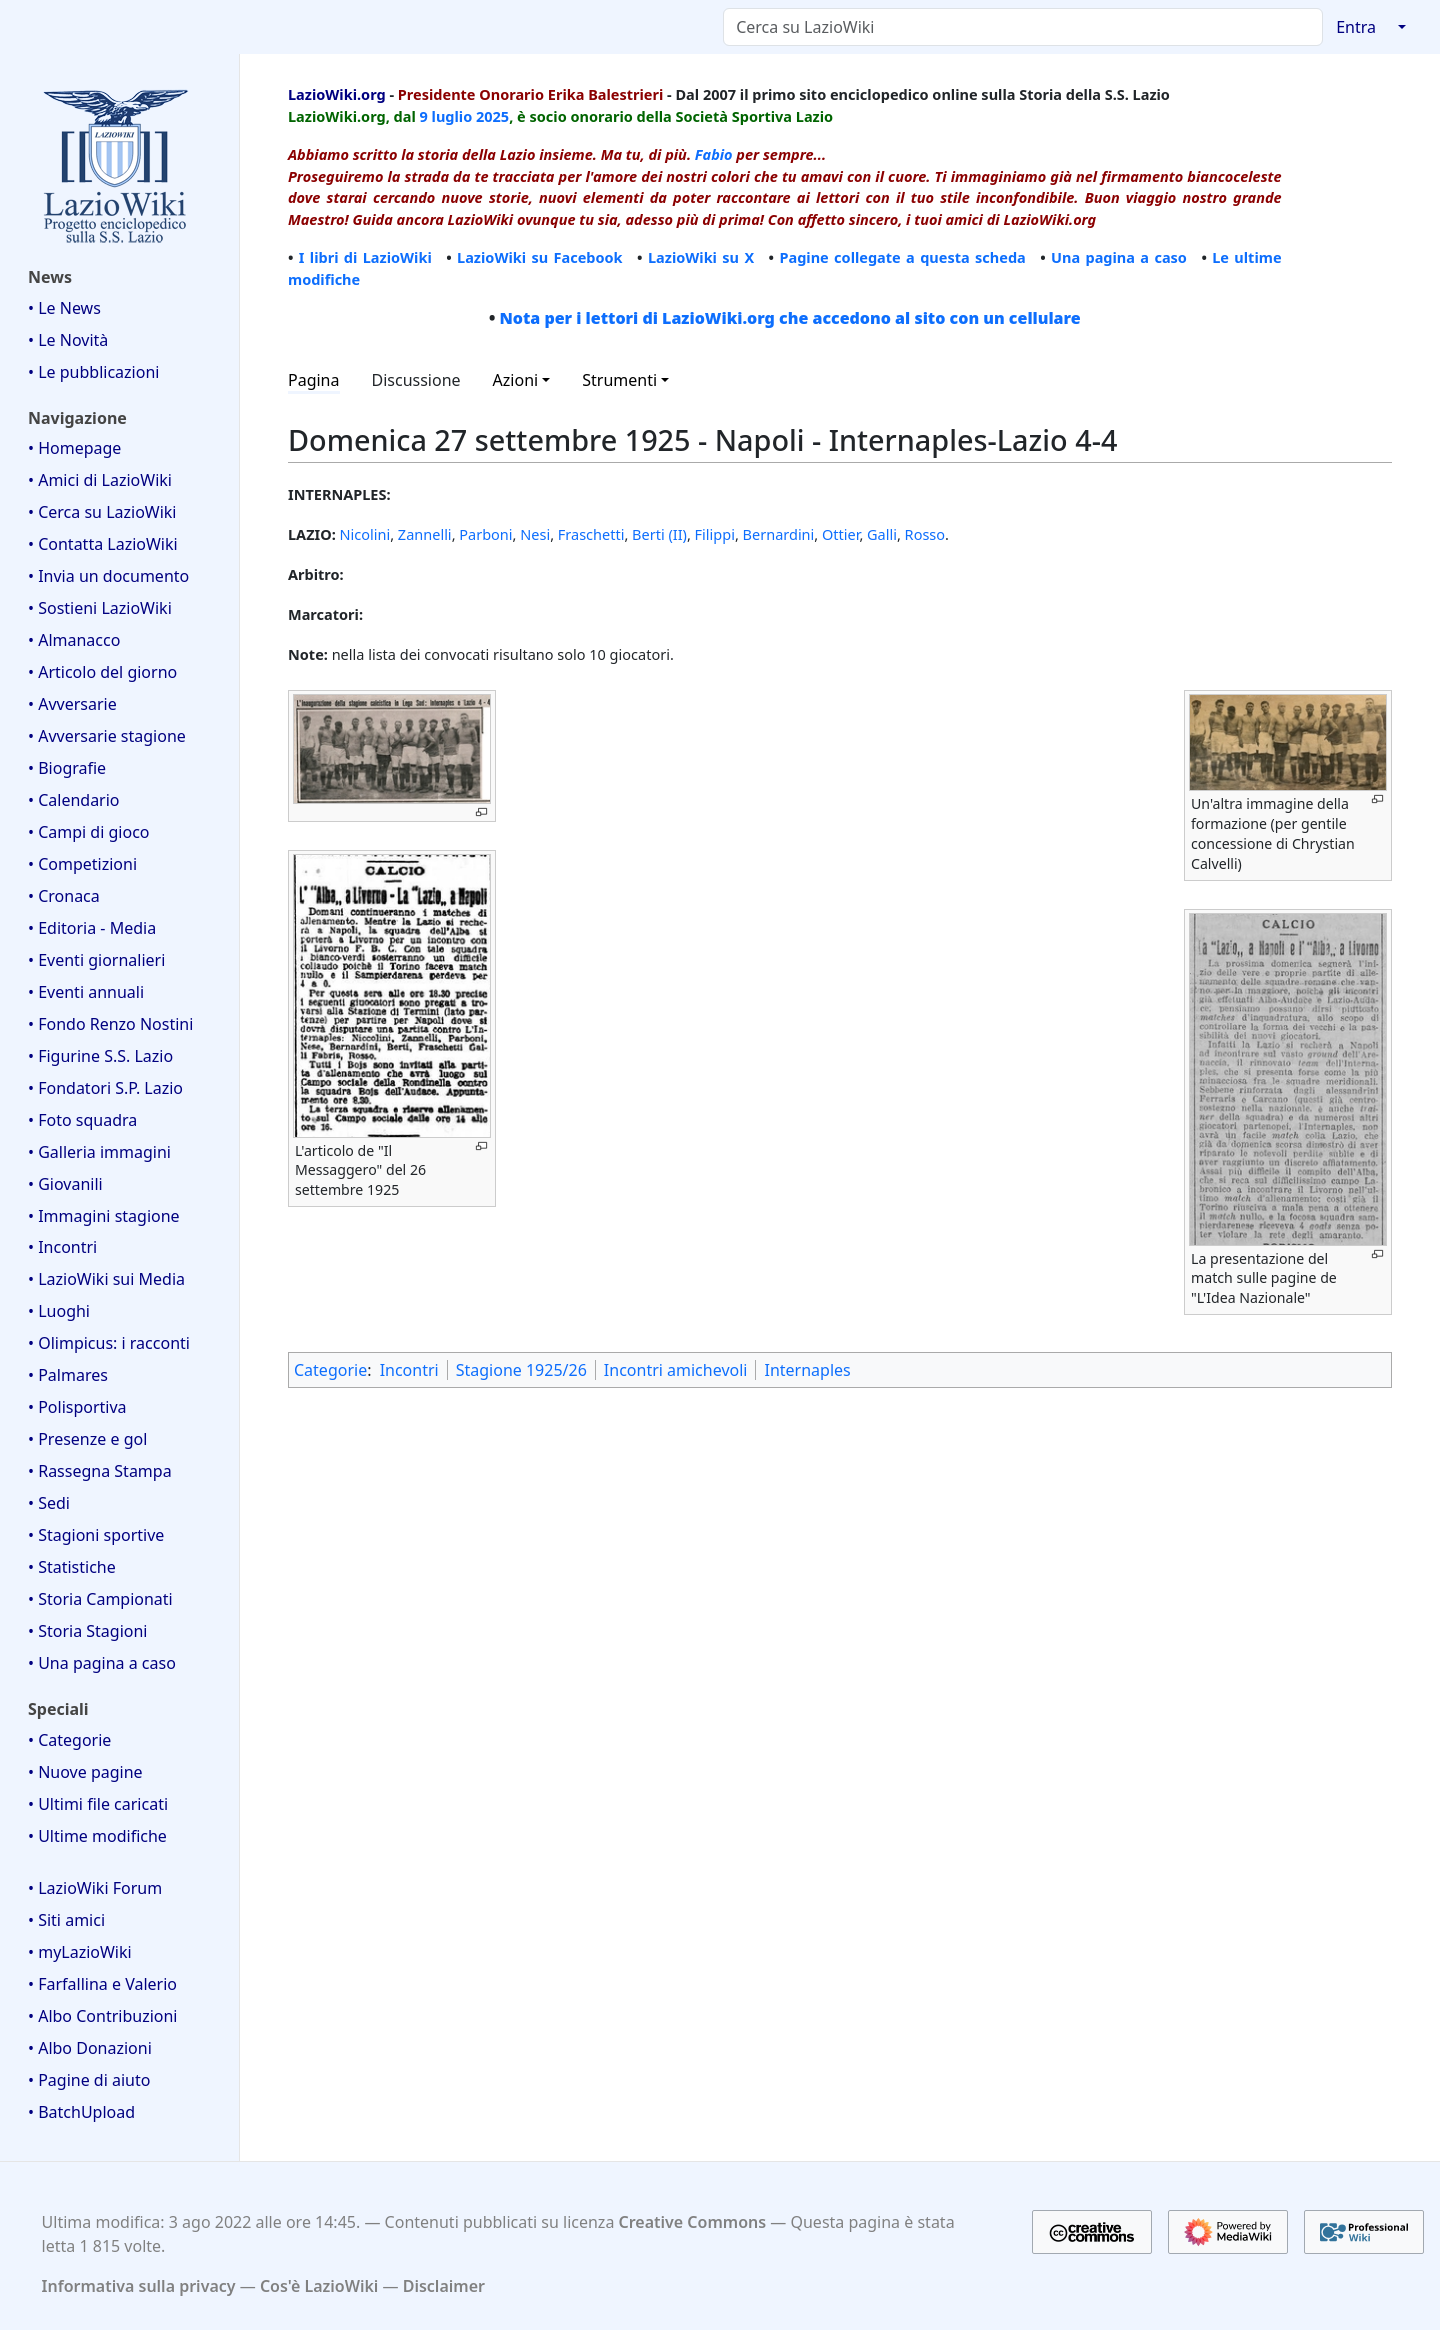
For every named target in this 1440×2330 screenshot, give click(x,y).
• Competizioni (82, 864)
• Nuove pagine (85, 1772)
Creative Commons (693, 2222)
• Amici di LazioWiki (100, 480)
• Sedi (49, 1503)
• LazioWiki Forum (95, 1888)
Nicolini (365, 534)
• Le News (64, 308)
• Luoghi (59, 1311)
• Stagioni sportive (96, 1535)
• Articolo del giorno (102, 672)
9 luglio (446, 116)
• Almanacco (74, 640)
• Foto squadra (82, 1120)
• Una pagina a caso (102, 1663)
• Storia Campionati (100, 1599)
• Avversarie (72, 704)
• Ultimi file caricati (98, 1804)
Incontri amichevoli (676, 1370)
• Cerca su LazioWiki (102, 512)
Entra (1356, 27)
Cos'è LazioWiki (319, 2286)
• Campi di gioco (89, 832)
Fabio (714, 154)
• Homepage (74, 448)
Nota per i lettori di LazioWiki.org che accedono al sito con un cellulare (789, 318)
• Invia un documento (108, 576)
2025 (492, 116)
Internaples (807, 1370)
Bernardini (779, 534)
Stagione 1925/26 (521, 1370)
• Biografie (67, 768)
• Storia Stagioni (88, 1631)
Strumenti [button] (619, 380)
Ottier (840, 534)
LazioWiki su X (701, 257)
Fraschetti (591, 534)
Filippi (715, 534)
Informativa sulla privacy (139, 2286)
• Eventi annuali (86, 992)
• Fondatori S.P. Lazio (105, 1088)
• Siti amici (66, 1920)
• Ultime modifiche (97, 1836)
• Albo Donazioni (90, 2048)
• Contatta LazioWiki (103, 544)
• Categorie (69, 1740)
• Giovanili (65, 1184)
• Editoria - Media (92, 928)
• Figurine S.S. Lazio (100, 1056)
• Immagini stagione (104, 1216)
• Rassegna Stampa (100, 1471)
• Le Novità (68, 340)
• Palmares (68, 1375)
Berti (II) (659, 534)
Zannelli (425, 534)
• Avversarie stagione (107, 736)
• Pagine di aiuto (89, 2080)
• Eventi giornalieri (96, 960)
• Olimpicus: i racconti (109, 1343)
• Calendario (74, 800)
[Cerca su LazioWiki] (1023, 27)
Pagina (314, 380)
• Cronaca (64, 896)
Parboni (485, 534)
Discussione (416, 380)
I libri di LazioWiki (365, 257)
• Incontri (62, 1247)
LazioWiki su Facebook (540, 257)
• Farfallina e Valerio (102, 1984)
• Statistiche (72, 1567)
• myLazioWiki (80, 1952)
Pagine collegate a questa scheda (902, 257)
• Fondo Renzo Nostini (110, 1024)
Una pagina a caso (1119, 257)
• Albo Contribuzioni (102, 2016)
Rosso (925, 534)
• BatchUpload (81, 2112)
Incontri (409, 1370)
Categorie (330, 1370)
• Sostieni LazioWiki (100, 608)
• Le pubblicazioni (93, 372)
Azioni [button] (516, 380)
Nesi (535, 534)
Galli (882, 534)
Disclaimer (444, 2286)
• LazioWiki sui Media (106, 1279)
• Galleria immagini (99, 1152)
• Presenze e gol (87, 1439)
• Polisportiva (77, 1407)
